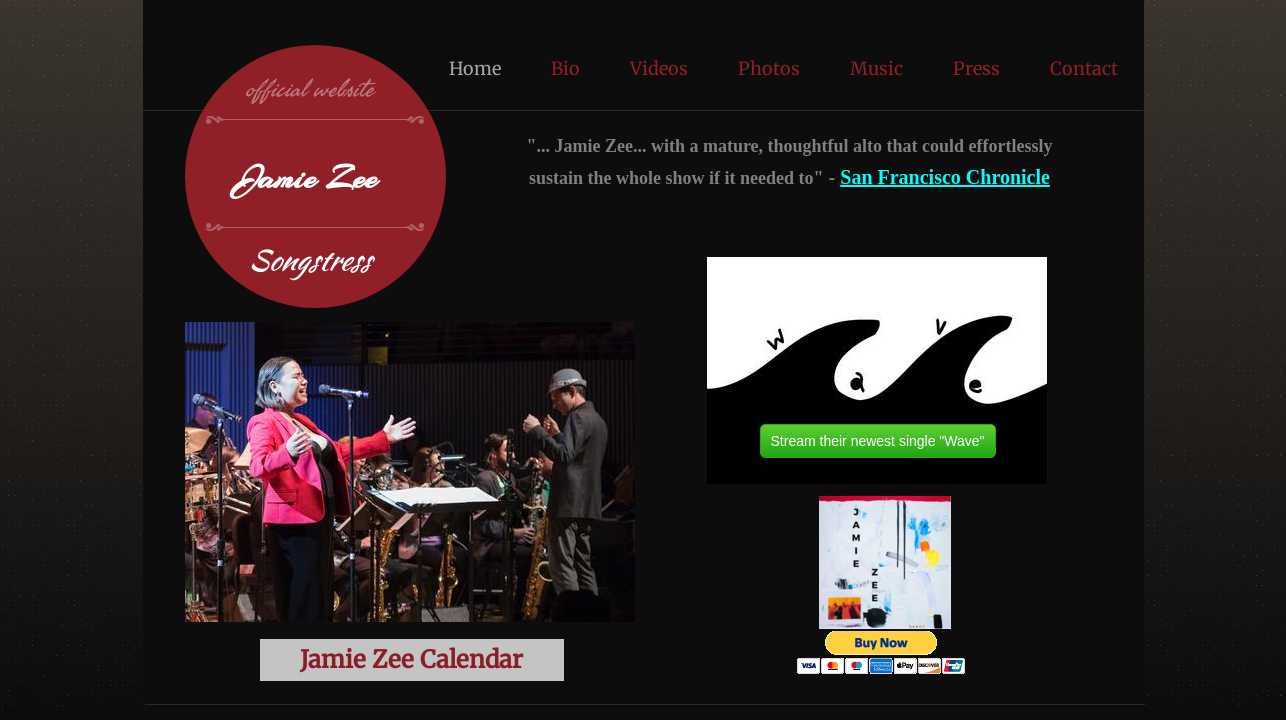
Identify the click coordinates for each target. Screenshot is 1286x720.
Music (876, 68)
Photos (769, 68)
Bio (565, 68)
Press (976, 68)
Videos (659, 68)
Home (475, 68)
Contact (1084, 68)
